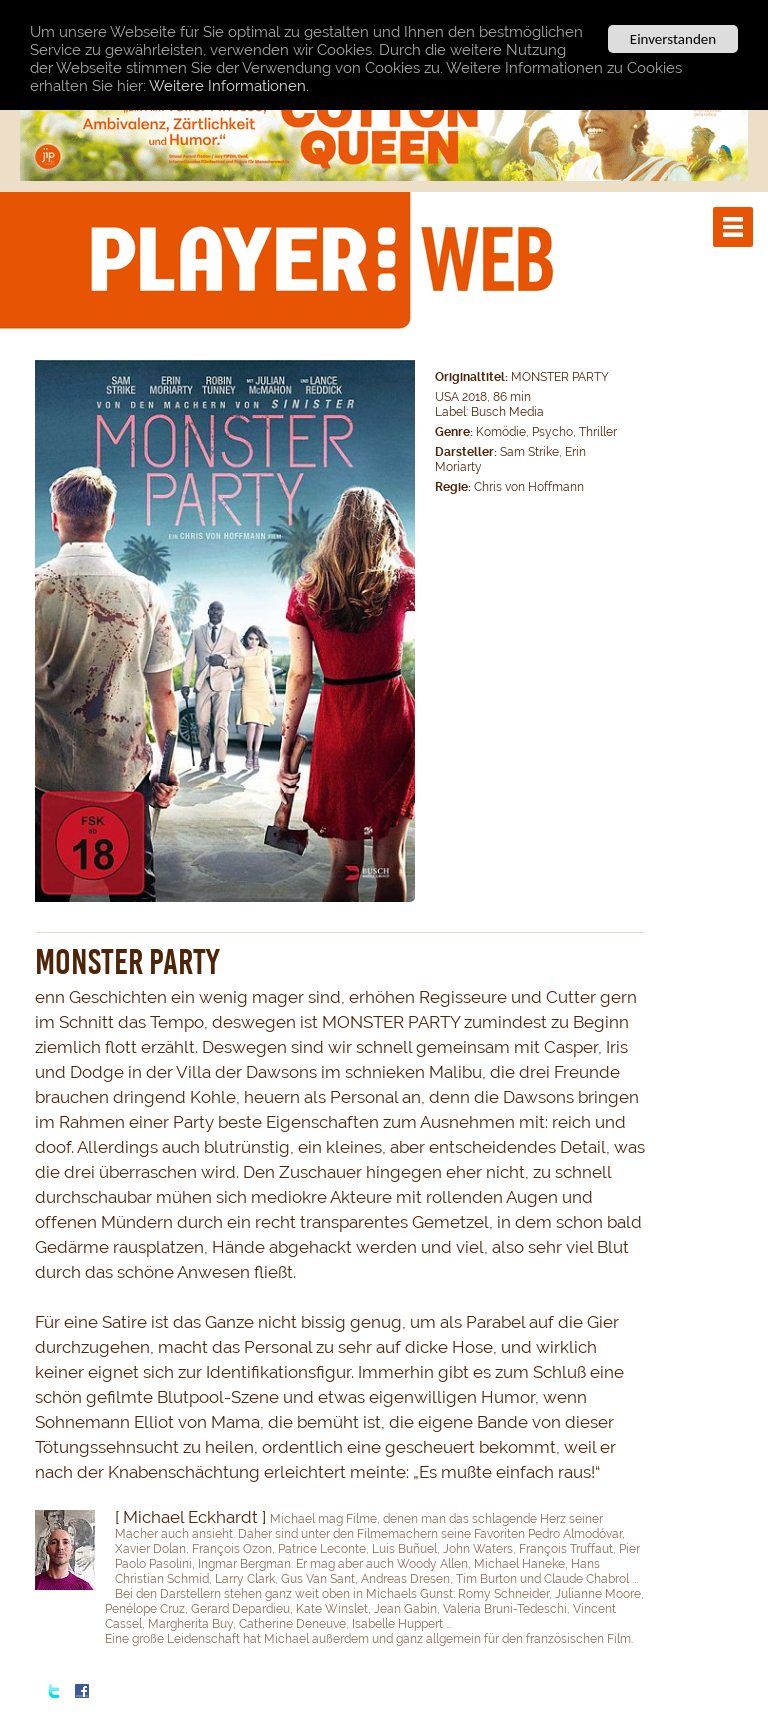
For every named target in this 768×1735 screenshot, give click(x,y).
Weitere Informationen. (229, 86)
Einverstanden (673, 39)
